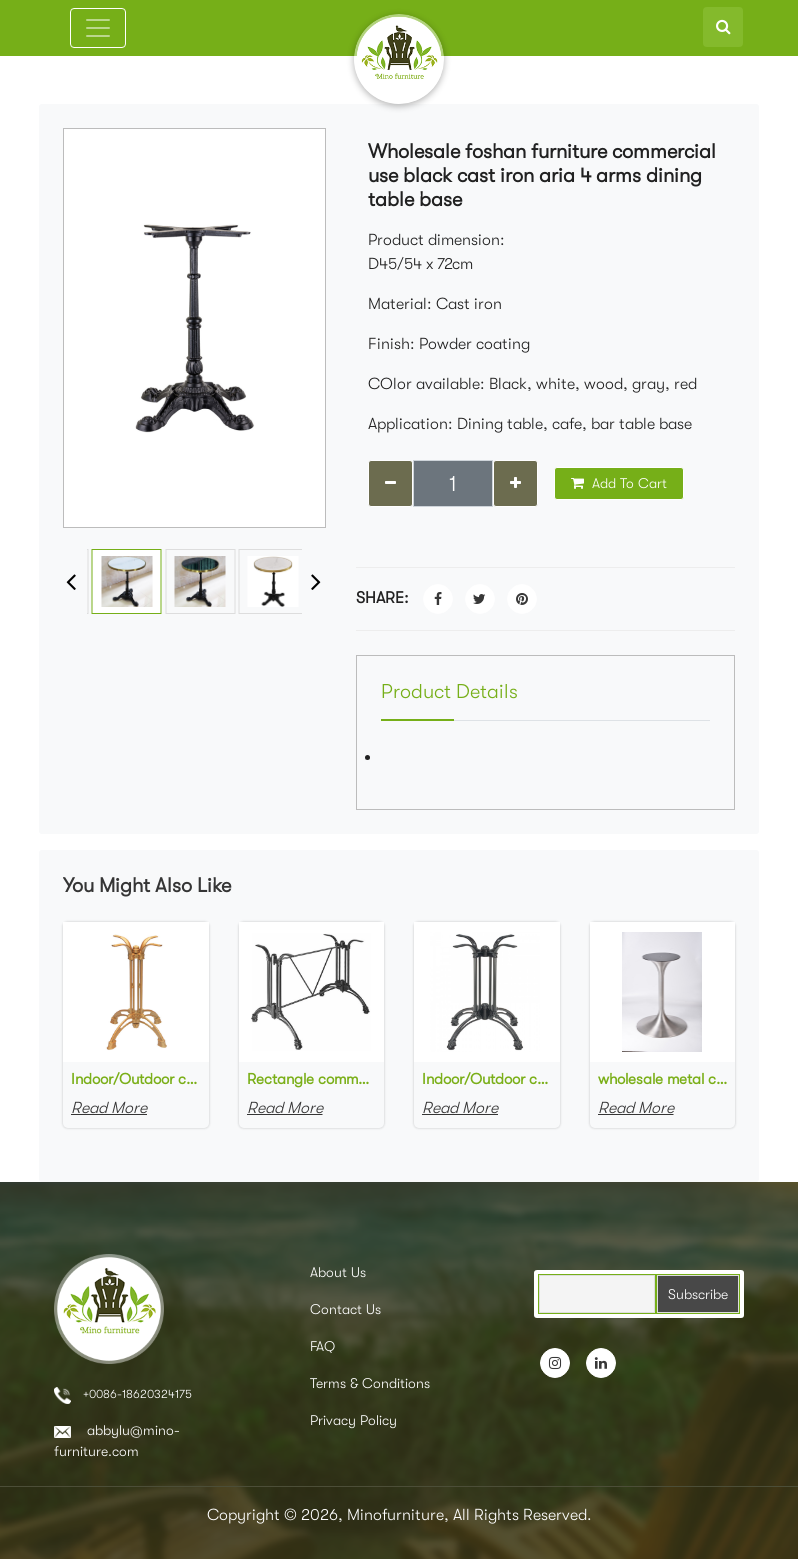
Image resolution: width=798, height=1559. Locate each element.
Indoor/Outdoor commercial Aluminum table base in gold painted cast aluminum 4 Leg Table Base (136, 1079)
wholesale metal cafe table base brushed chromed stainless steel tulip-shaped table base (663, 1079)
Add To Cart (619, 483)
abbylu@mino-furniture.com (117, 1440)
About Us (338, 1272)
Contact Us (345, 1309)
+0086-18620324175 (123, 1395)
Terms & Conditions (370, 1383)
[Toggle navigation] (98, 28)
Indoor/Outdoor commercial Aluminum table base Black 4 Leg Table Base (487, 1079)
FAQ (322, 1346)
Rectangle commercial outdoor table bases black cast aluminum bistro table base (312, 1079)
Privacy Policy (353, 1420)
